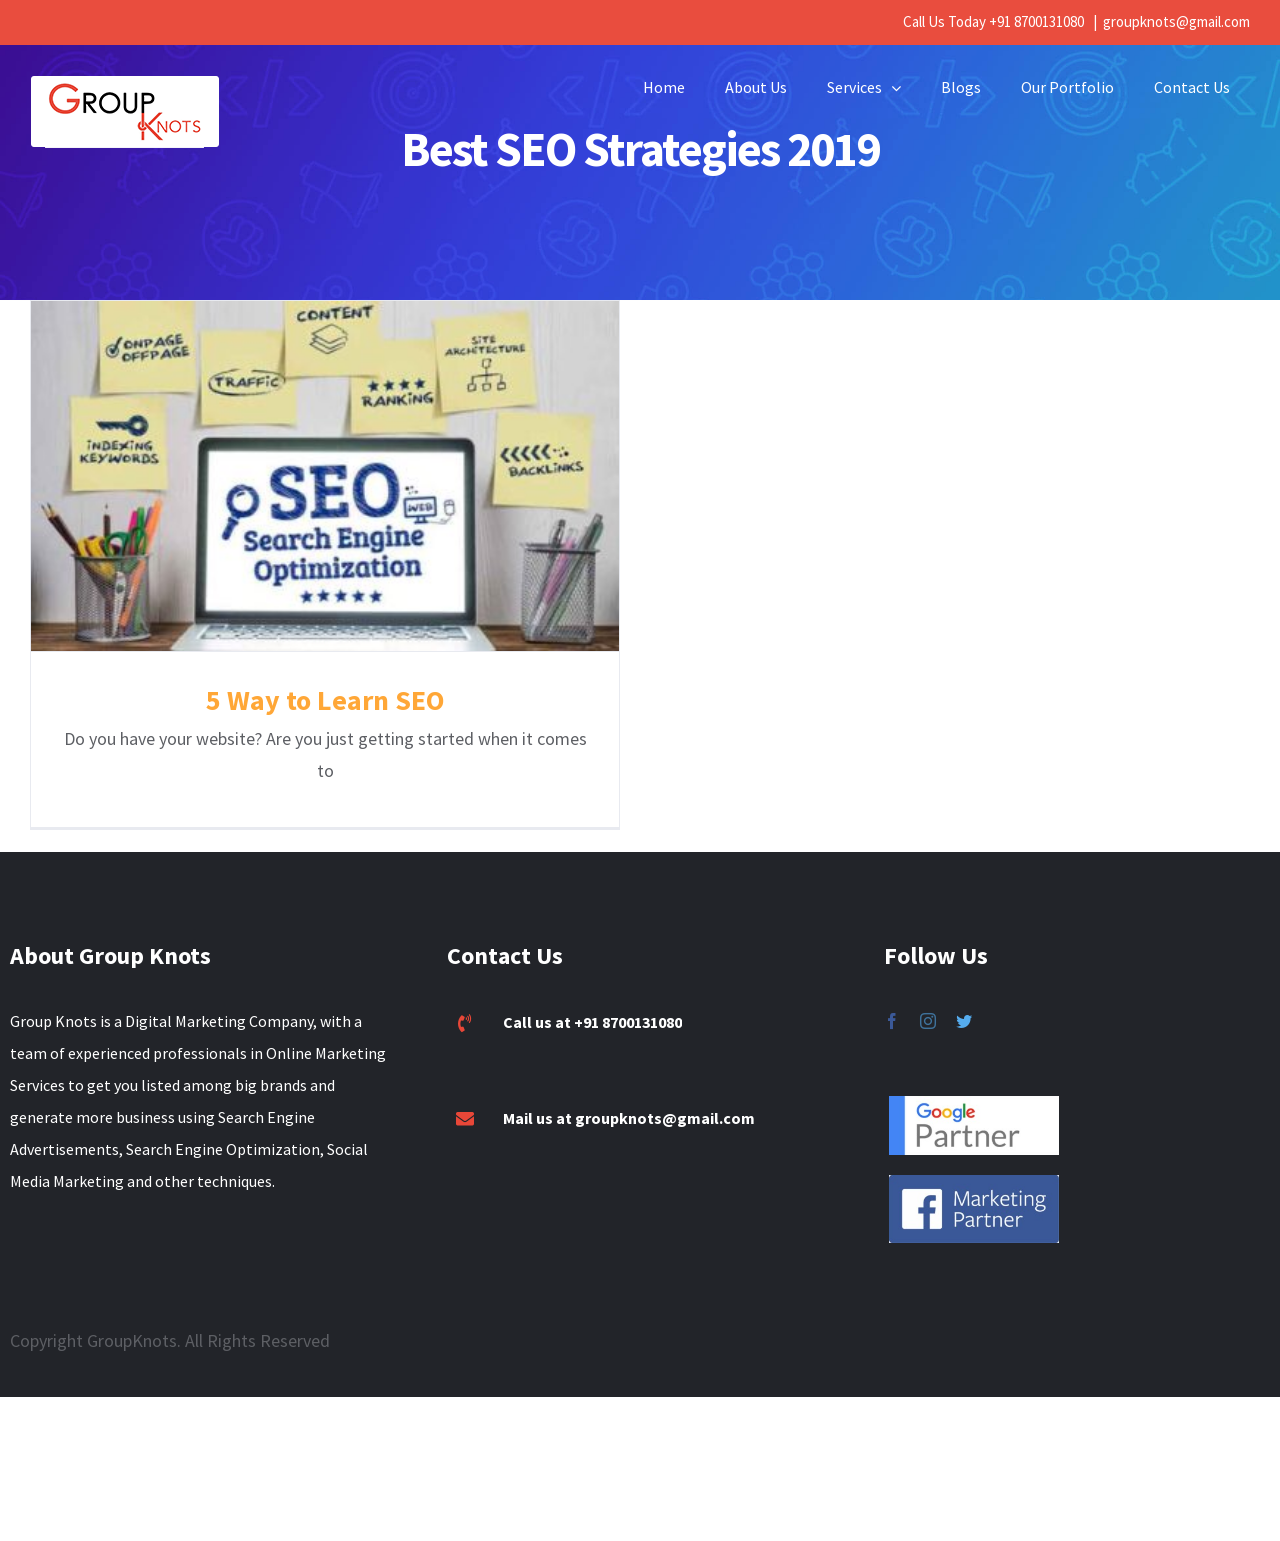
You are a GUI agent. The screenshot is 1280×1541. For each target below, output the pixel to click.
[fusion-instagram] (928, 988)
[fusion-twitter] (964, 988)
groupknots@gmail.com (1176, 21)
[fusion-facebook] (892, 988)
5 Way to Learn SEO (325, 700)
